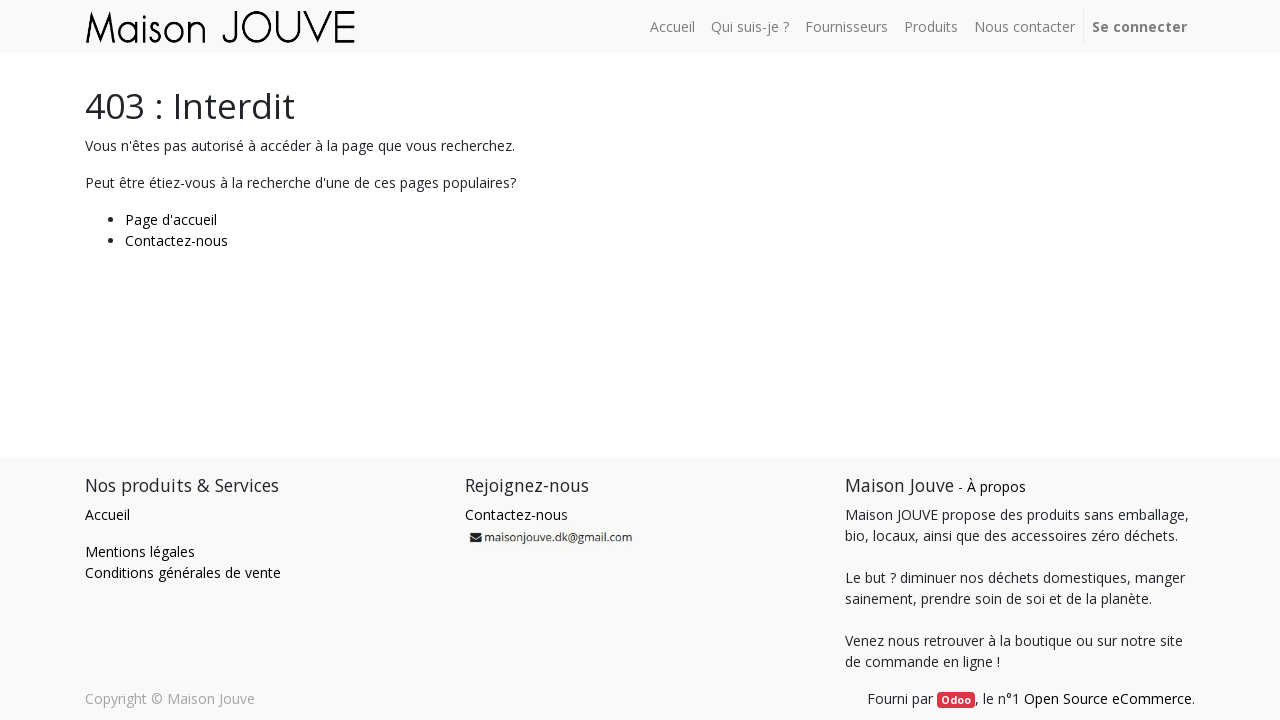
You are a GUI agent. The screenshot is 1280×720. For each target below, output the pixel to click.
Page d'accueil (171, 219)
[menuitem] (672, 26)
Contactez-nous (176, 240)
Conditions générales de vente (183, 572)
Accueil (107, 514)
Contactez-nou (513, 514)
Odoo (956, 700)
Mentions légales (140, 551)
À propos (996, 486)
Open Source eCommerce (1108, 698)
